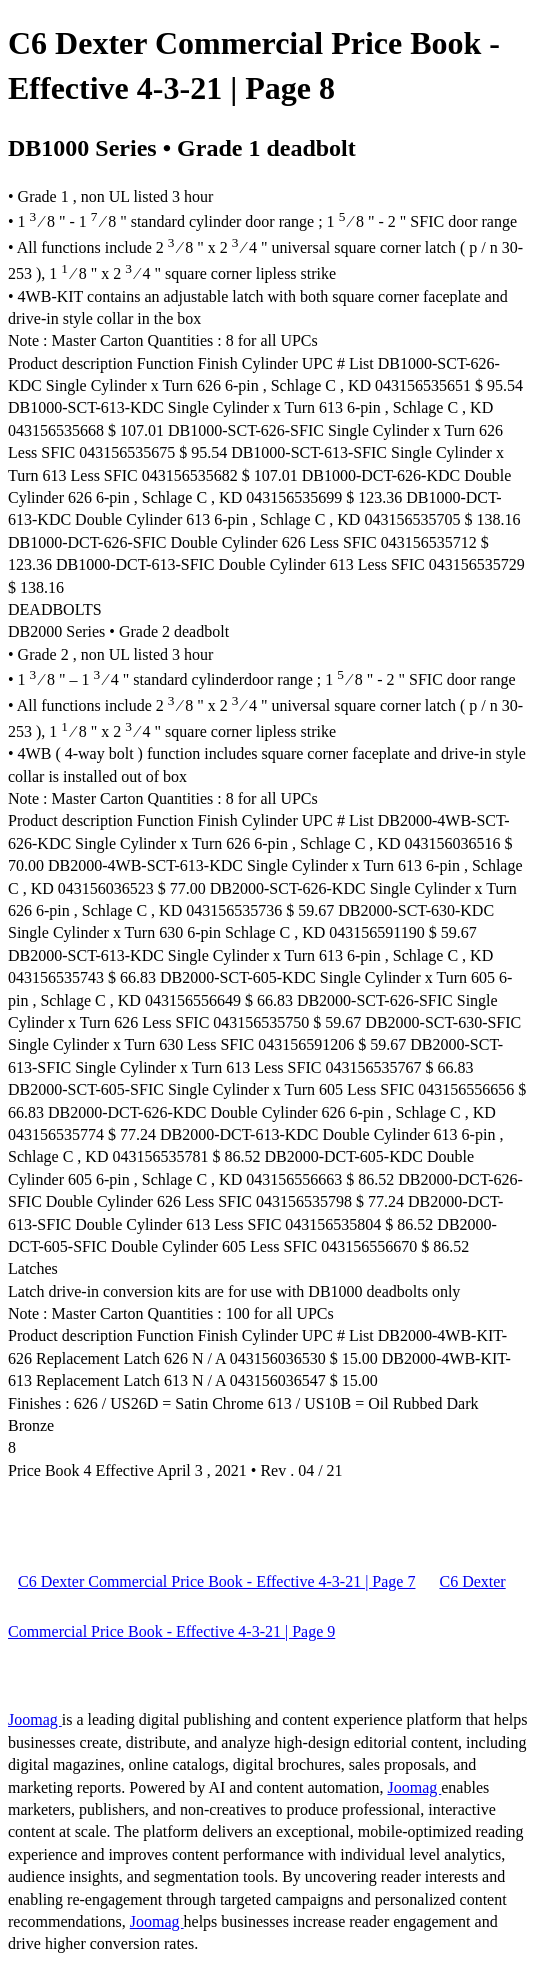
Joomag (35, 1719)
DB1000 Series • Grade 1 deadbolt (182, 148)
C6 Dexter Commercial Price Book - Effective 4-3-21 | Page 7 (216, 1581)
